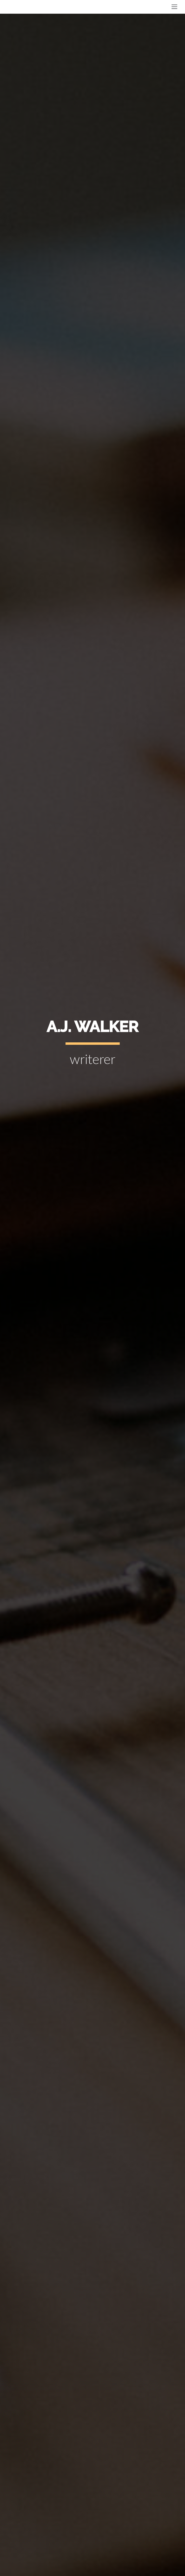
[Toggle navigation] (174, 7)
